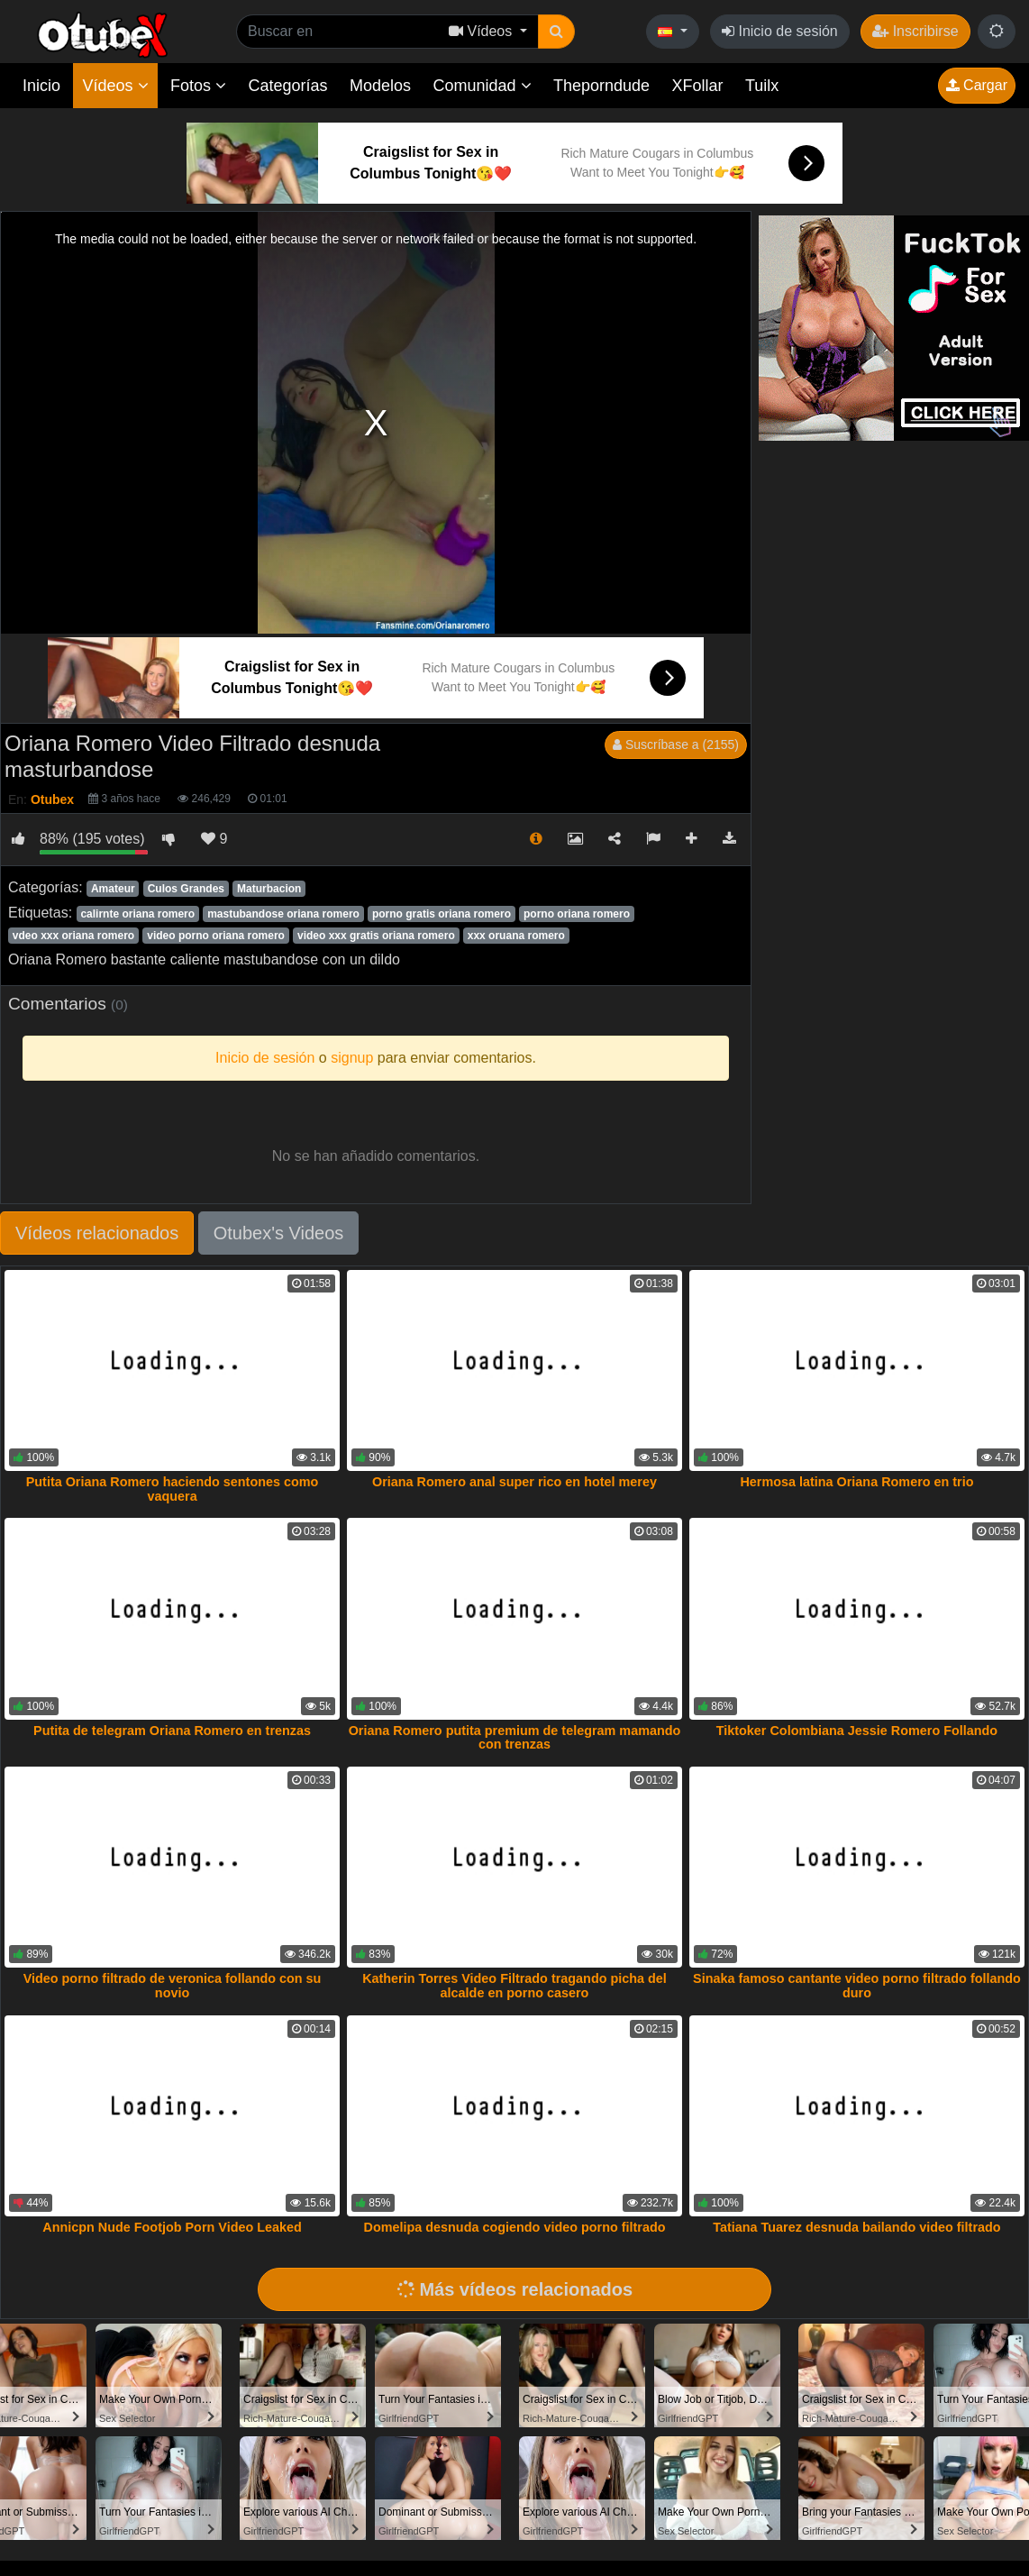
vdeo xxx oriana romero (73, 935)
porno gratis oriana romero (441, 914)
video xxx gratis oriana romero (376, 935)
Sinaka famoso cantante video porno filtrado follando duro (857, 1985)
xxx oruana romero (516, 935)
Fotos (198, 86)
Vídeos (115, 86)
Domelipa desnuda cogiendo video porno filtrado (514, 2227)
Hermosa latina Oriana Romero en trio (856, 1482)
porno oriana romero (577, 914)
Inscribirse (915, 31)
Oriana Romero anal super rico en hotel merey (514, 1482)
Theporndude (601, 86)
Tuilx (762, 86)
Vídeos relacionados (96, 1233)
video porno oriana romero (216, 935)
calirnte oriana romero (137, 914)
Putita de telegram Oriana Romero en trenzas (172, 1730)
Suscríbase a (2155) (676, 744)
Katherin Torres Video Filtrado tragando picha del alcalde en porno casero (514, 1985)
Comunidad (482, 86)
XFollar (698, 86)
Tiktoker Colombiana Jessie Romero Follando (856, 1730)
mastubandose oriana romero (283, 914)
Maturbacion (269, 888)
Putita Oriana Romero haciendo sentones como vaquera (172, 1489)
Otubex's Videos (279, 1233)
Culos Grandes (186, 888)
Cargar (976, 85)
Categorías (287, 86)
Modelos (380, 86)
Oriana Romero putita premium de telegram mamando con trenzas (515, 1737)
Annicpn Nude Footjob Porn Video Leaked (172, 2227)
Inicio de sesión (780, 31)
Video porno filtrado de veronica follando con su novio (172, 1985)
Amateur (113, 888)
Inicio (41, 86)
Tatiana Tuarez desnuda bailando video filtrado (856, 2227)
